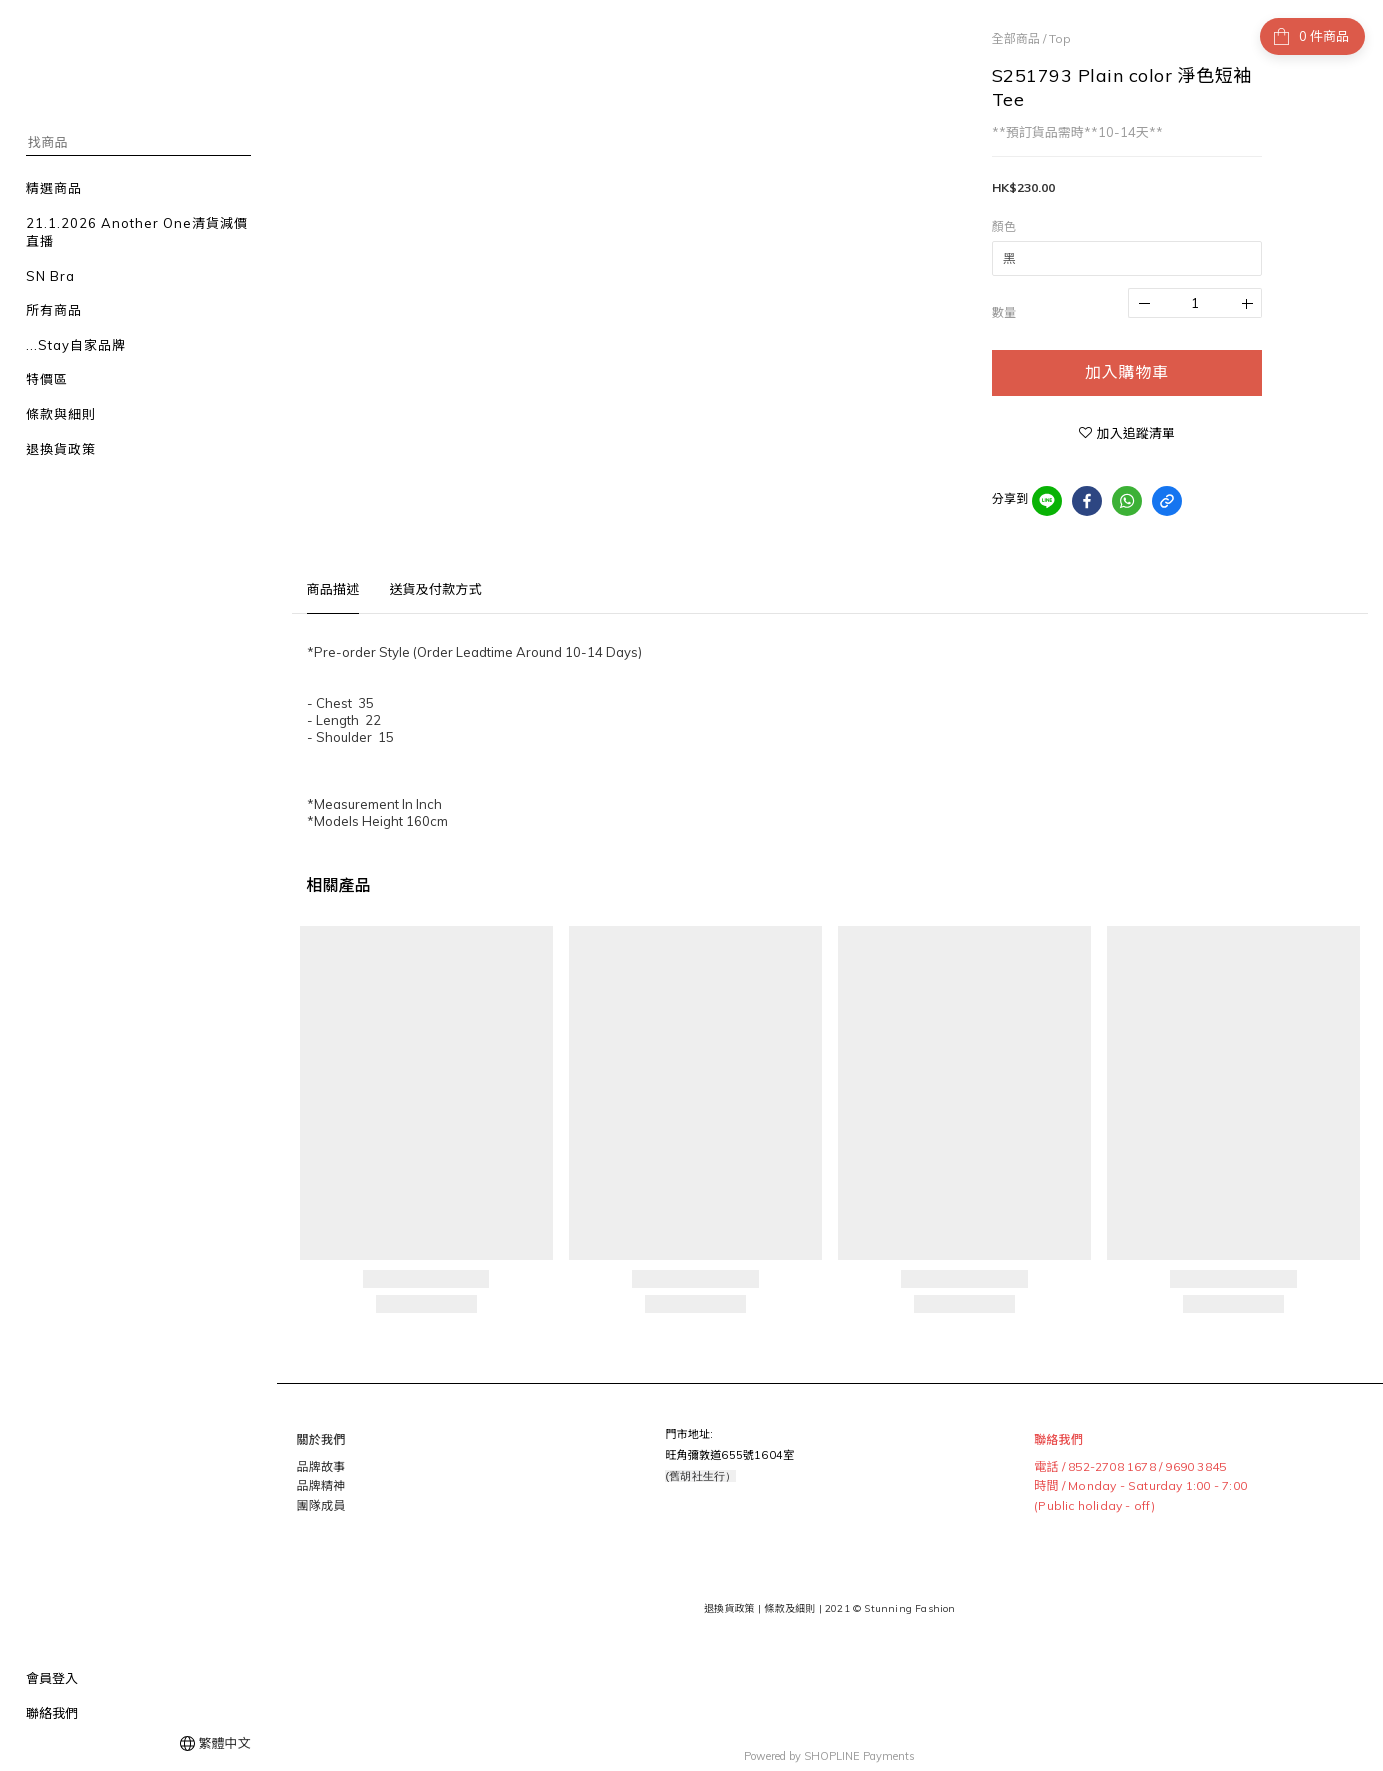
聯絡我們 (52, 1713)
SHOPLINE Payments (859, 1745)
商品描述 (333, 589)
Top (1060, 38)
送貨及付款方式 (435, 589)
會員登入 (52, 1678)
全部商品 (1016, 38)
